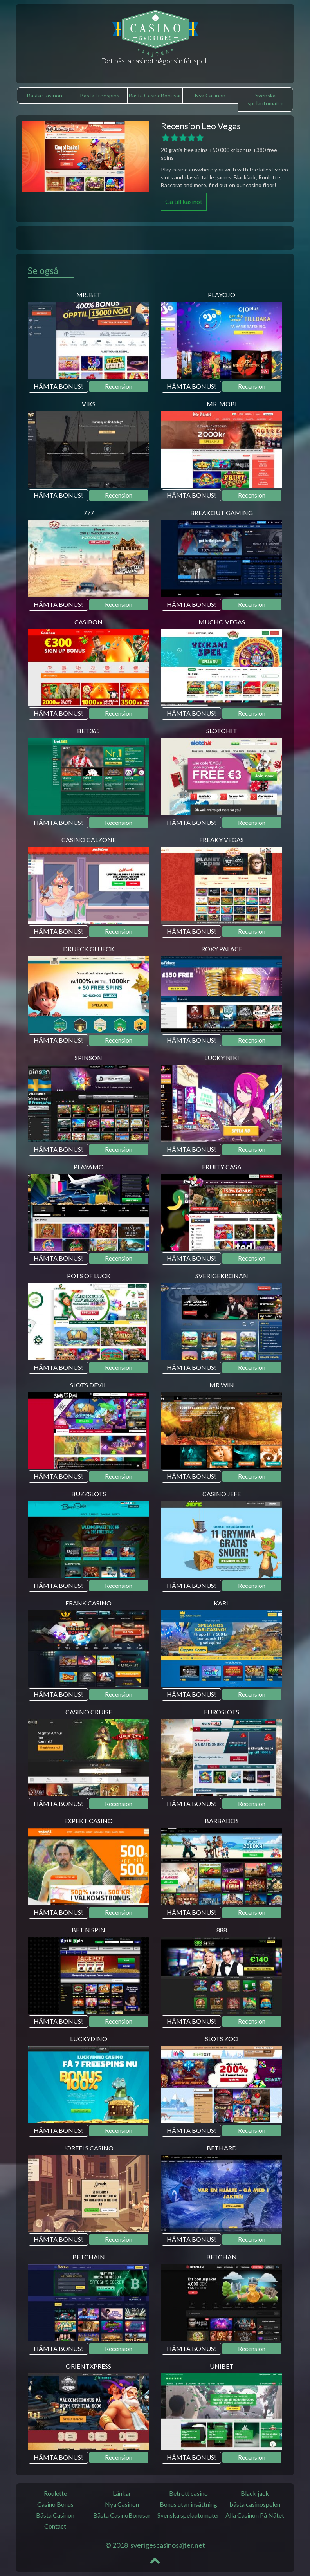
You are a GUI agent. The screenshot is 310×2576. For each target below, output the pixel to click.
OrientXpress (88, 2366)
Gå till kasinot (183, 201)
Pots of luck (88, 1275)
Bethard (222, 2148)
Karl (221, 1603)
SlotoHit (221, 730)
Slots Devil (88, 1385)
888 (221, 1930)
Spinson (88, 1057)
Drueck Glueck (88, 948)
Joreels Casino (88, 2148)
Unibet (222, 2366)
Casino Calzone (88, 839)
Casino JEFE (221, 1493)
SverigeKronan (221, 1275)
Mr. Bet (88, 294)
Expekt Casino (88, 1820)
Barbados (222, 1820)
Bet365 (88, 730)
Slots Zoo (221, 2038)
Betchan (221, 2256)
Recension (118, 386)
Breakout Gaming (221, 512)
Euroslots (221, 1712)
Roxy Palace (221, 948)
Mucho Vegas (221, 622)
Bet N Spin (88, 1930)
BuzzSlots (88, 1493)
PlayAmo (89, 1167)
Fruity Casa (222, 1167)
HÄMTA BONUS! (58, 386)
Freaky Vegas (221, 839)
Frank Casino (88, 1603)
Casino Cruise (88, 1712)
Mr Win (221, 1385)
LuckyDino (88, 2038)
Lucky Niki (221, 1057)
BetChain (88, 2256)
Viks (89, 404)
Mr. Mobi (222, 404)
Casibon (88, 622)
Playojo (221, 294)
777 (88, 512)
